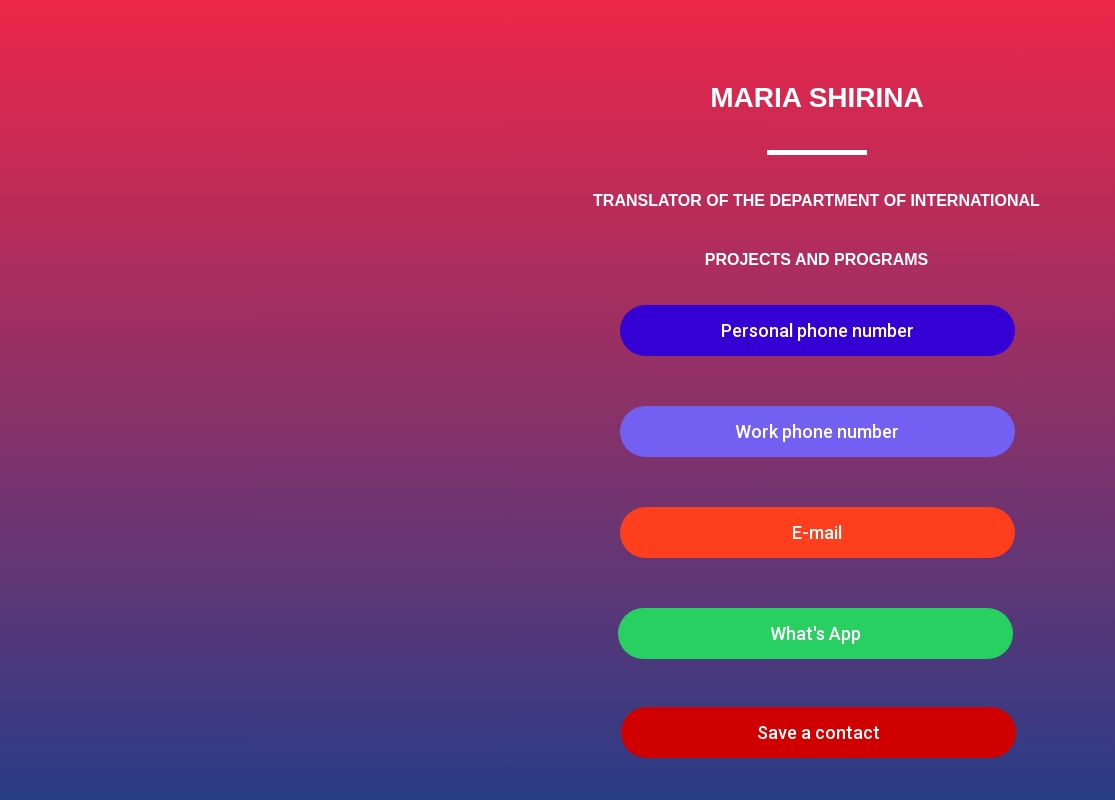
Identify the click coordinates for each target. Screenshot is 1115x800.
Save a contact (818, 732)
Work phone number (817, 431)
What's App (815, 633)
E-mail (817, 532)
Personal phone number (817, 330)
